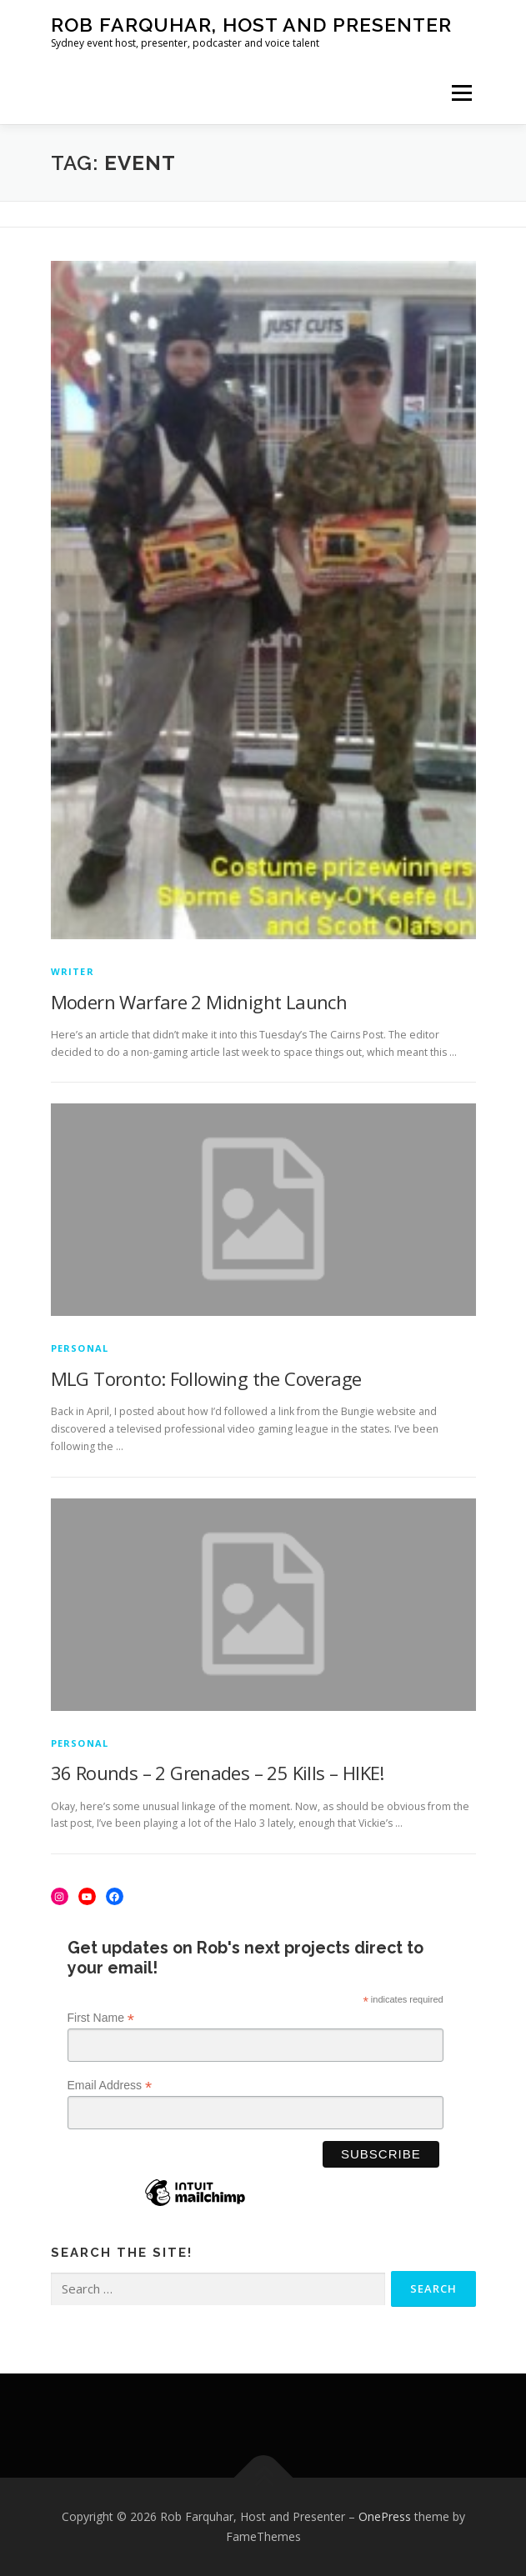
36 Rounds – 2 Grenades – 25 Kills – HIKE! (217, 1772)
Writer (72, 971)
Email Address (110, 2085)
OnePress (384, 2516)
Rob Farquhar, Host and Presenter (251, 24)
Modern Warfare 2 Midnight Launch (199, 1001)
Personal (80, 1348)
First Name (101, 2018)
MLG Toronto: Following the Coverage (206, 1378)
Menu (460, 93)
